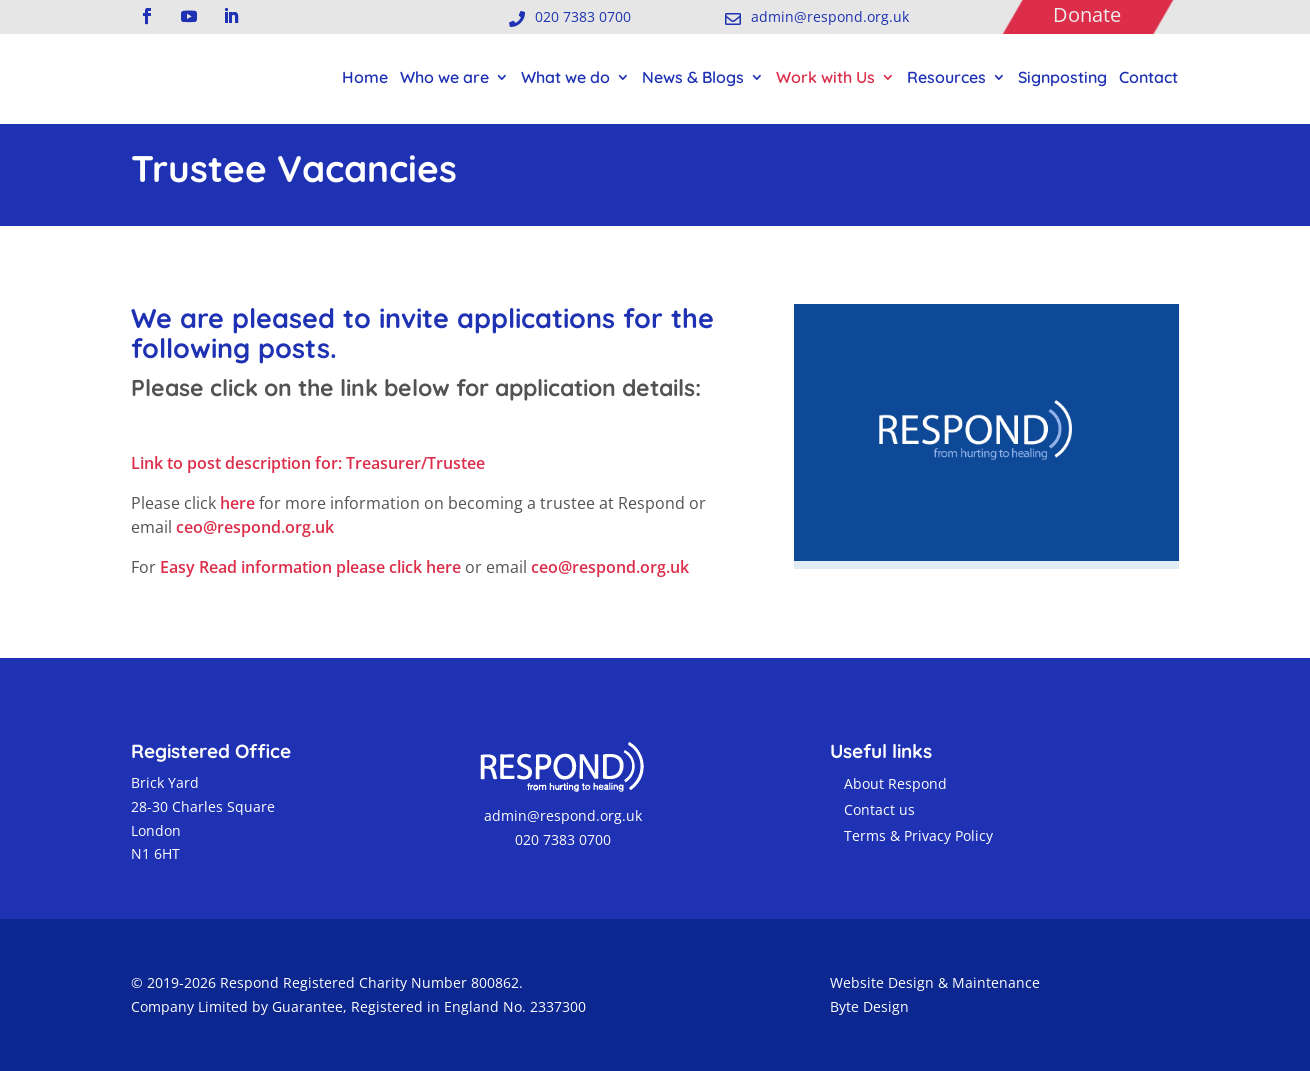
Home (365, 77)
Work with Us (825, 77)
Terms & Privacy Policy (918, 835)
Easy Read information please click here (312, 567)
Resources (946, 77)
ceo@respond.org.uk (255, 527)
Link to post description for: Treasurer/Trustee (308, 463)
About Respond (895, 783)
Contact (1148, 77)
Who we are (444, 77)
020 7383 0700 (561, 839)
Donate (1087, 14)
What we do (565, 77)
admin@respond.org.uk (561, 815)
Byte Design (869, 1006)
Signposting (1062, 77)
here (237, 503)
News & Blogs (693, 77)
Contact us (879, 809)
